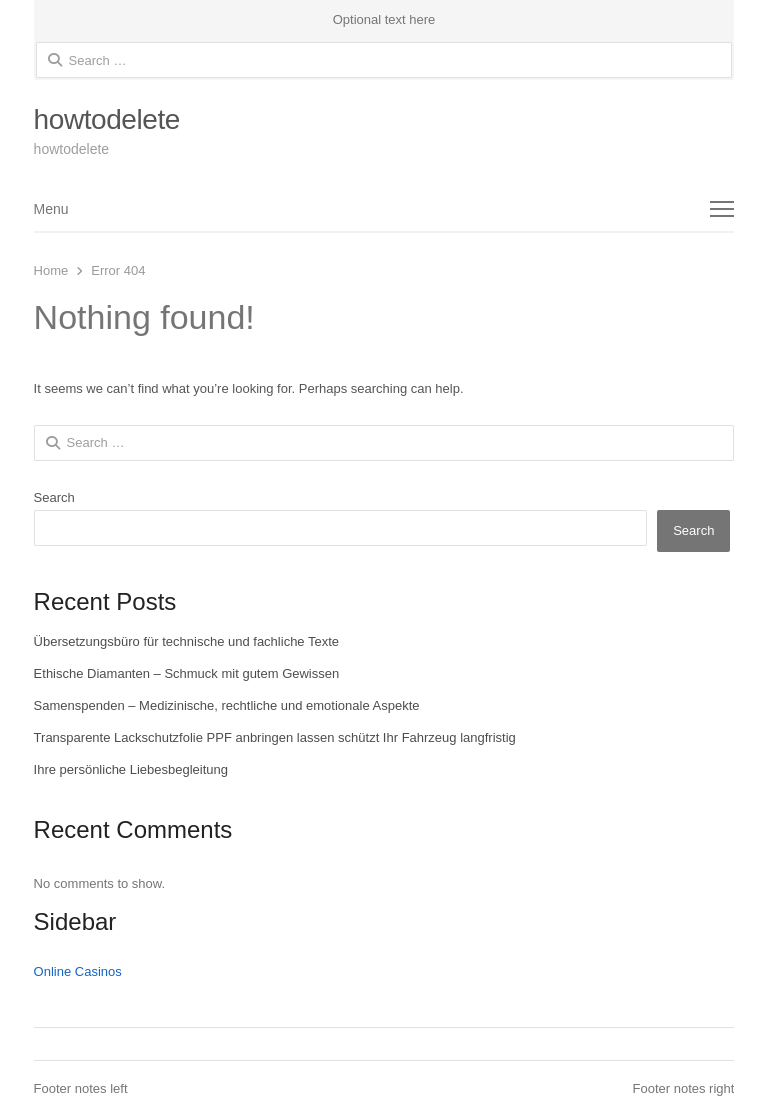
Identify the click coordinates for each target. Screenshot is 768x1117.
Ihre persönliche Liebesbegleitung (131, 769)
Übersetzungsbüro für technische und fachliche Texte (186, 641)
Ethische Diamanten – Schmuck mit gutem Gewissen (187, 673)
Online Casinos (78, 971)
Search (54, 497)
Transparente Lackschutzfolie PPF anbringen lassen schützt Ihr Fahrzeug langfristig (275, 737)
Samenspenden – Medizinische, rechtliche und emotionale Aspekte (227, 705)
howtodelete (107, 119)
